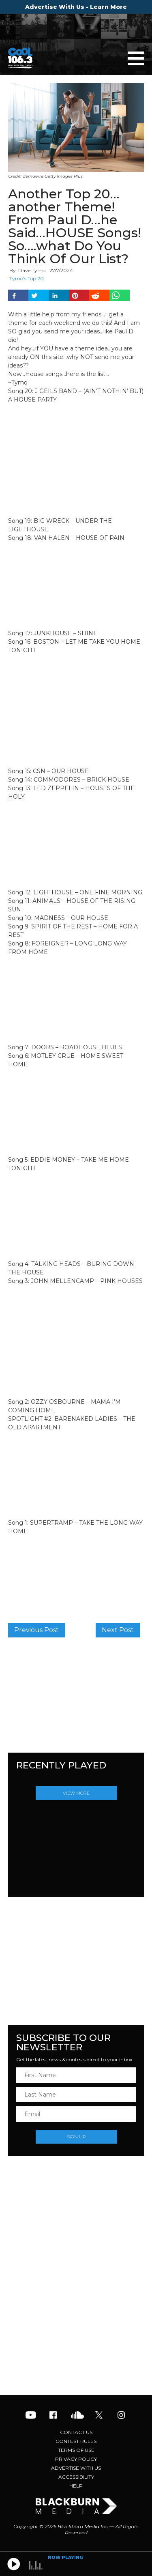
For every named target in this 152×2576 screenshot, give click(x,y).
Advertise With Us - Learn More (76, 7)
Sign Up (76, 2137)
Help (76, 2486)
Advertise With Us (76, 2468)
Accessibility (76, 2477)
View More (76, 1793)
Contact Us (76, 2432)
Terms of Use (76, 2450)
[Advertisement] (76, 2330)
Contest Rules (76, 2441)
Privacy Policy (76, 2459)
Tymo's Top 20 (26, 278)
